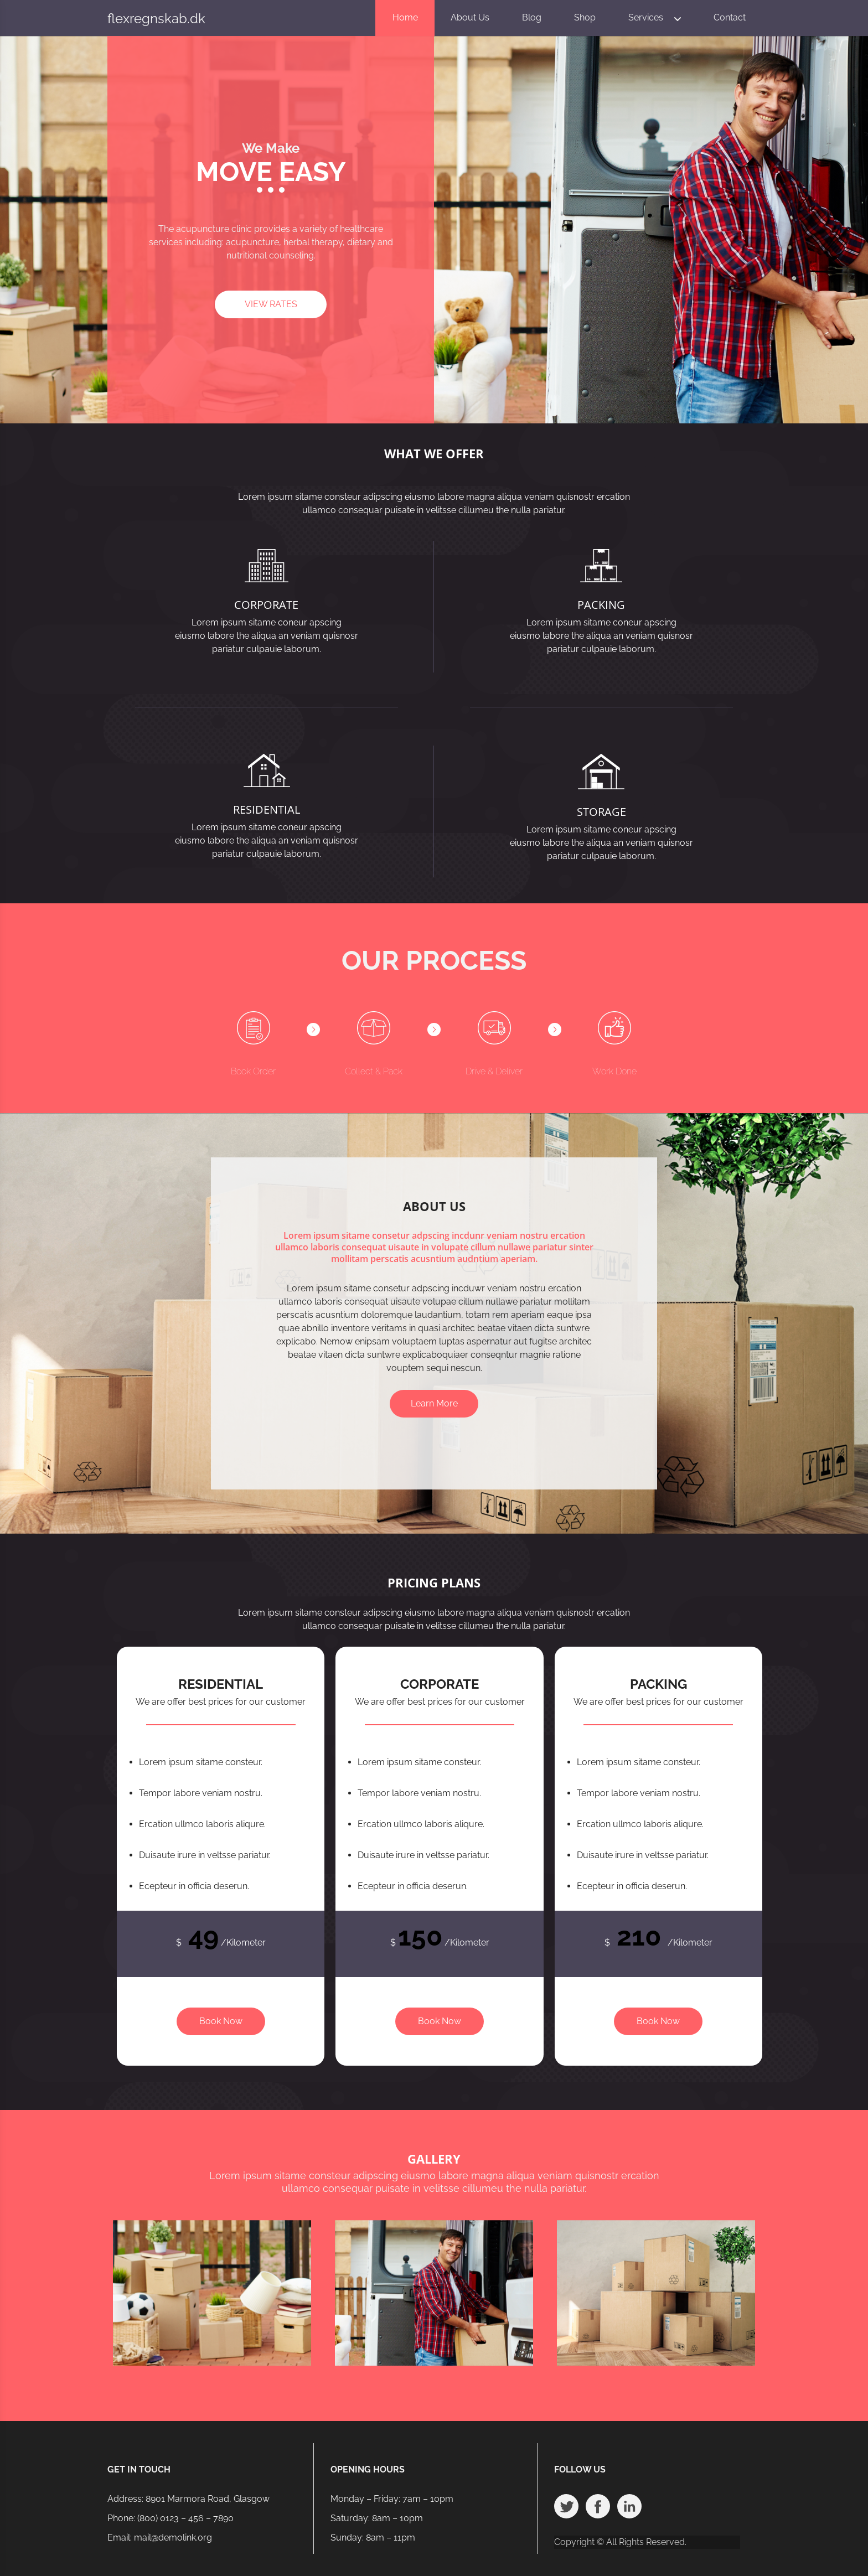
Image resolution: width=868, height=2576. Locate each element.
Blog (531, 17)
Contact (730, 17)
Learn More (434, 1403)
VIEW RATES (271, 304)
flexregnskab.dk (156, 19)
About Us (470, 17)
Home (405, 17)
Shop (585, 17)
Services (645, 17)
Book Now (220, 2021)
